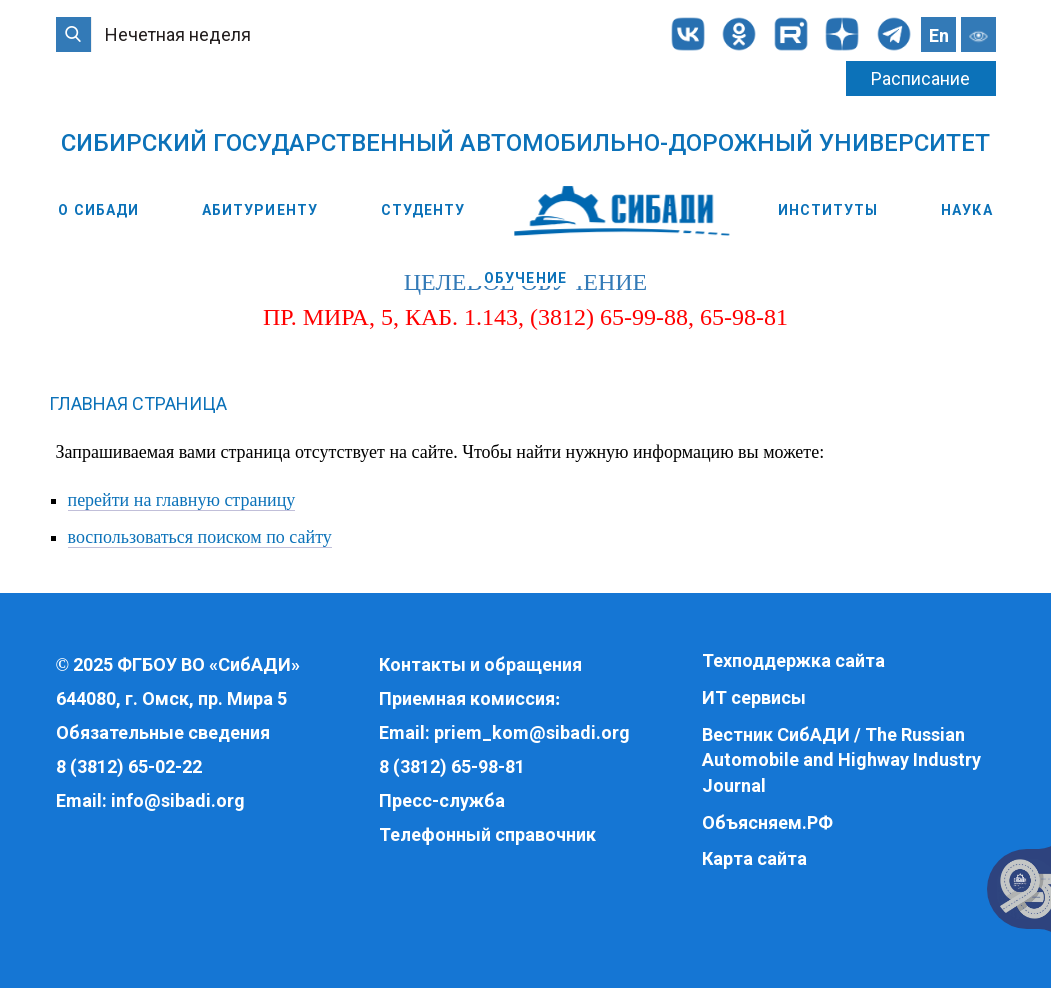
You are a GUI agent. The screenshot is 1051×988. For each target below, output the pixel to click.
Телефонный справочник (487, 834)
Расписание (920, 78)
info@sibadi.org (178, 800)
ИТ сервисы (754, 697)
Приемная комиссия (467, 698)
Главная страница (138, 403)
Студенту (423, 210)
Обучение (525, 278)
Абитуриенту (260, 210)
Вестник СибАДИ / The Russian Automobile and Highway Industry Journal (841, 760)
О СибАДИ (98, 210)
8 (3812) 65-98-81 (452, 766)
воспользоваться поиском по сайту (200, 537)
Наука (967, 210)
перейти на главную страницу (182, 500)
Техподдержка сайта (793, 660)
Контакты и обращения (480, 664)
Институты (828, 210)
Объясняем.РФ (767, 822)
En (939, 35)
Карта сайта (754, 858)
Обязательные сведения (163, 732)
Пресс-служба (442, 800)
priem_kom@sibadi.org (532, 732)
